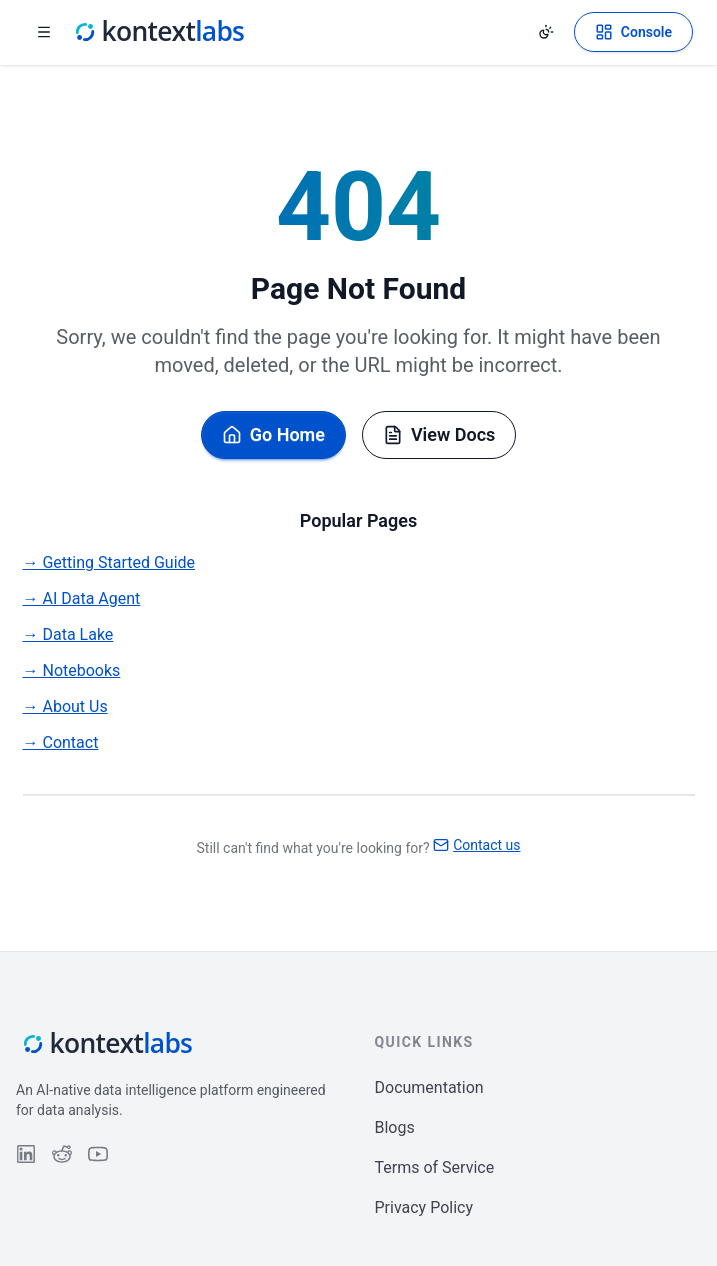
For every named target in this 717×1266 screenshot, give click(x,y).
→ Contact (61, 742)
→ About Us (65, 706)
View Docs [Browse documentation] (439, 434)
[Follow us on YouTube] (98, 1154)
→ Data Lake (68, 634)
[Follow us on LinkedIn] (26, 1154)
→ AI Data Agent (82, 598)
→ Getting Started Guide (109, 562)
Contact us (476, 845)
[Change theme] (546, 32)
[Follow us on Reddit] (62, 1154)
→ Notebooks (72, 670)
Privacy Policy (424, 1207)
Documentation (429, 1087)
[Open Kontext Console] (633, 32)
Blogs (395, 1127)
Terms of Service (435, 1167)
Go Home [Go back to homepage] (273, 434)
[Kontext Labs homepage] (158, 32)
